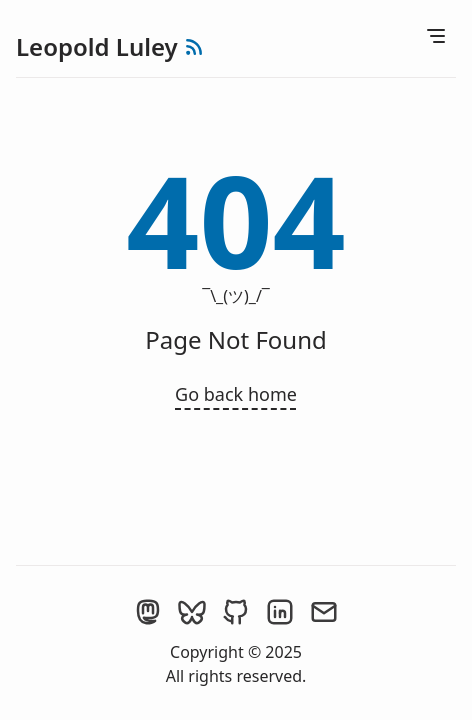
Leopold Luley (97, 47)
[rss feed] (194, 47)
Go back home (236, 394)
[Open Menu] (436, 36)
